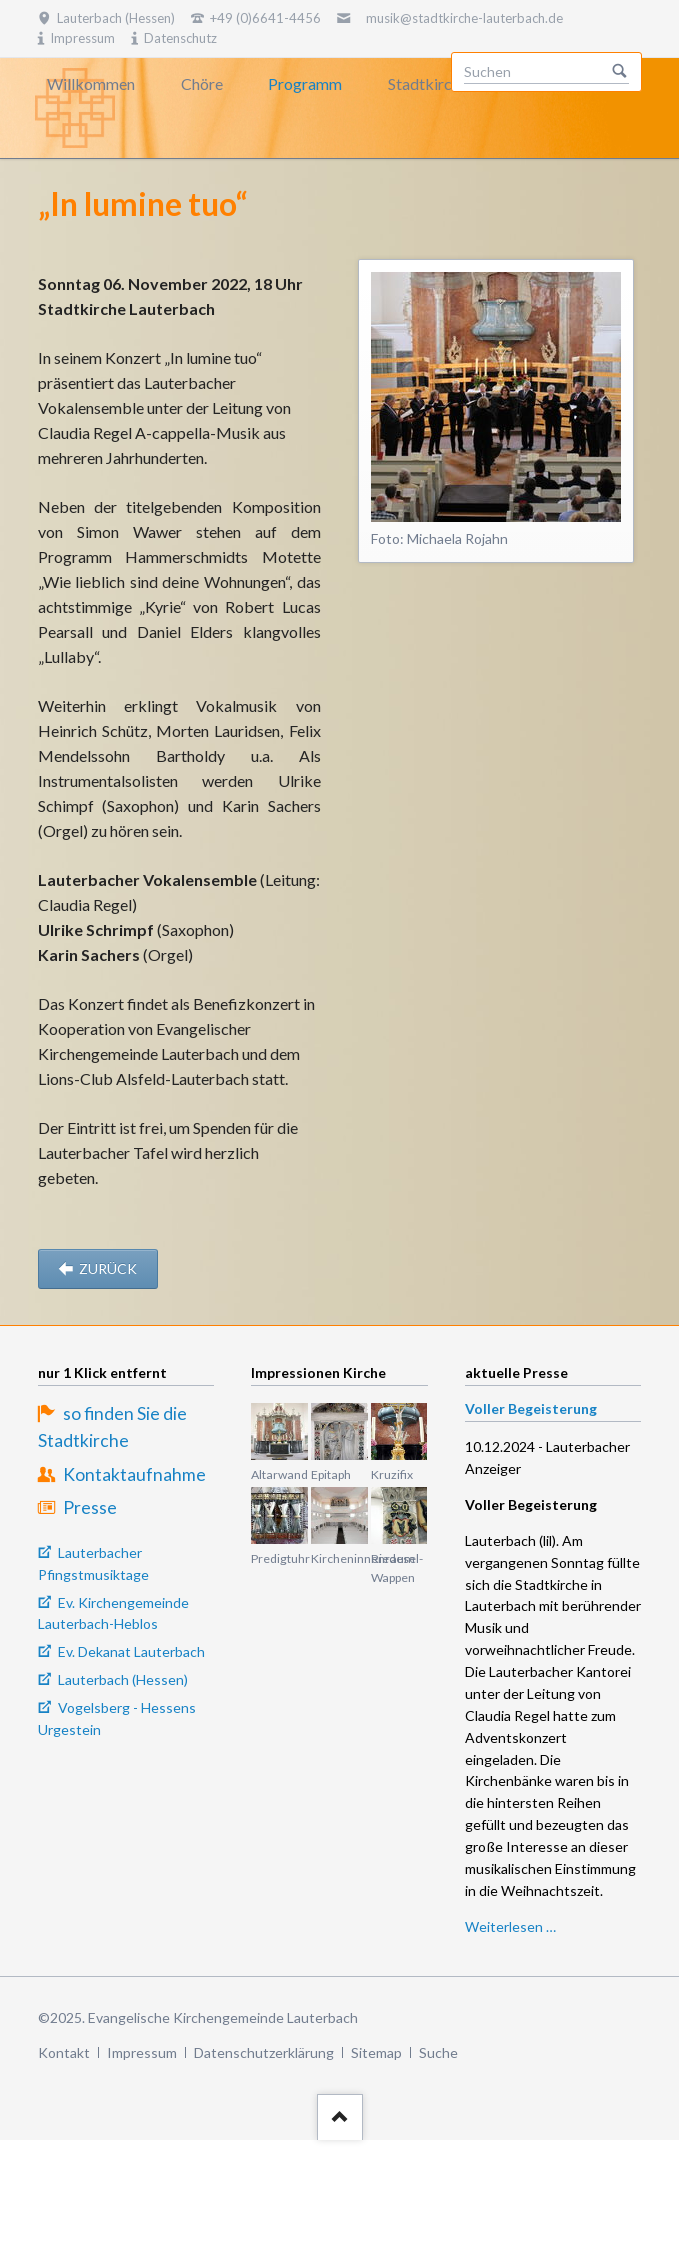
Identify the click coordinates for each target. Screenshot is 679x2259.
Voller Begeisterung (531, 1408)
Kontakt (64, 2052)
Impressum (142, 2052)
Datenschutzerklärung (264, 2052)
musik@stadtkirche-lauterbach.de (464, 18)
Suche (438, 2052)
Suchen (620, 72)
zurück (106, 1268)
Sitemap (376, 2052)
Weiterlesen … (510, 1926)
